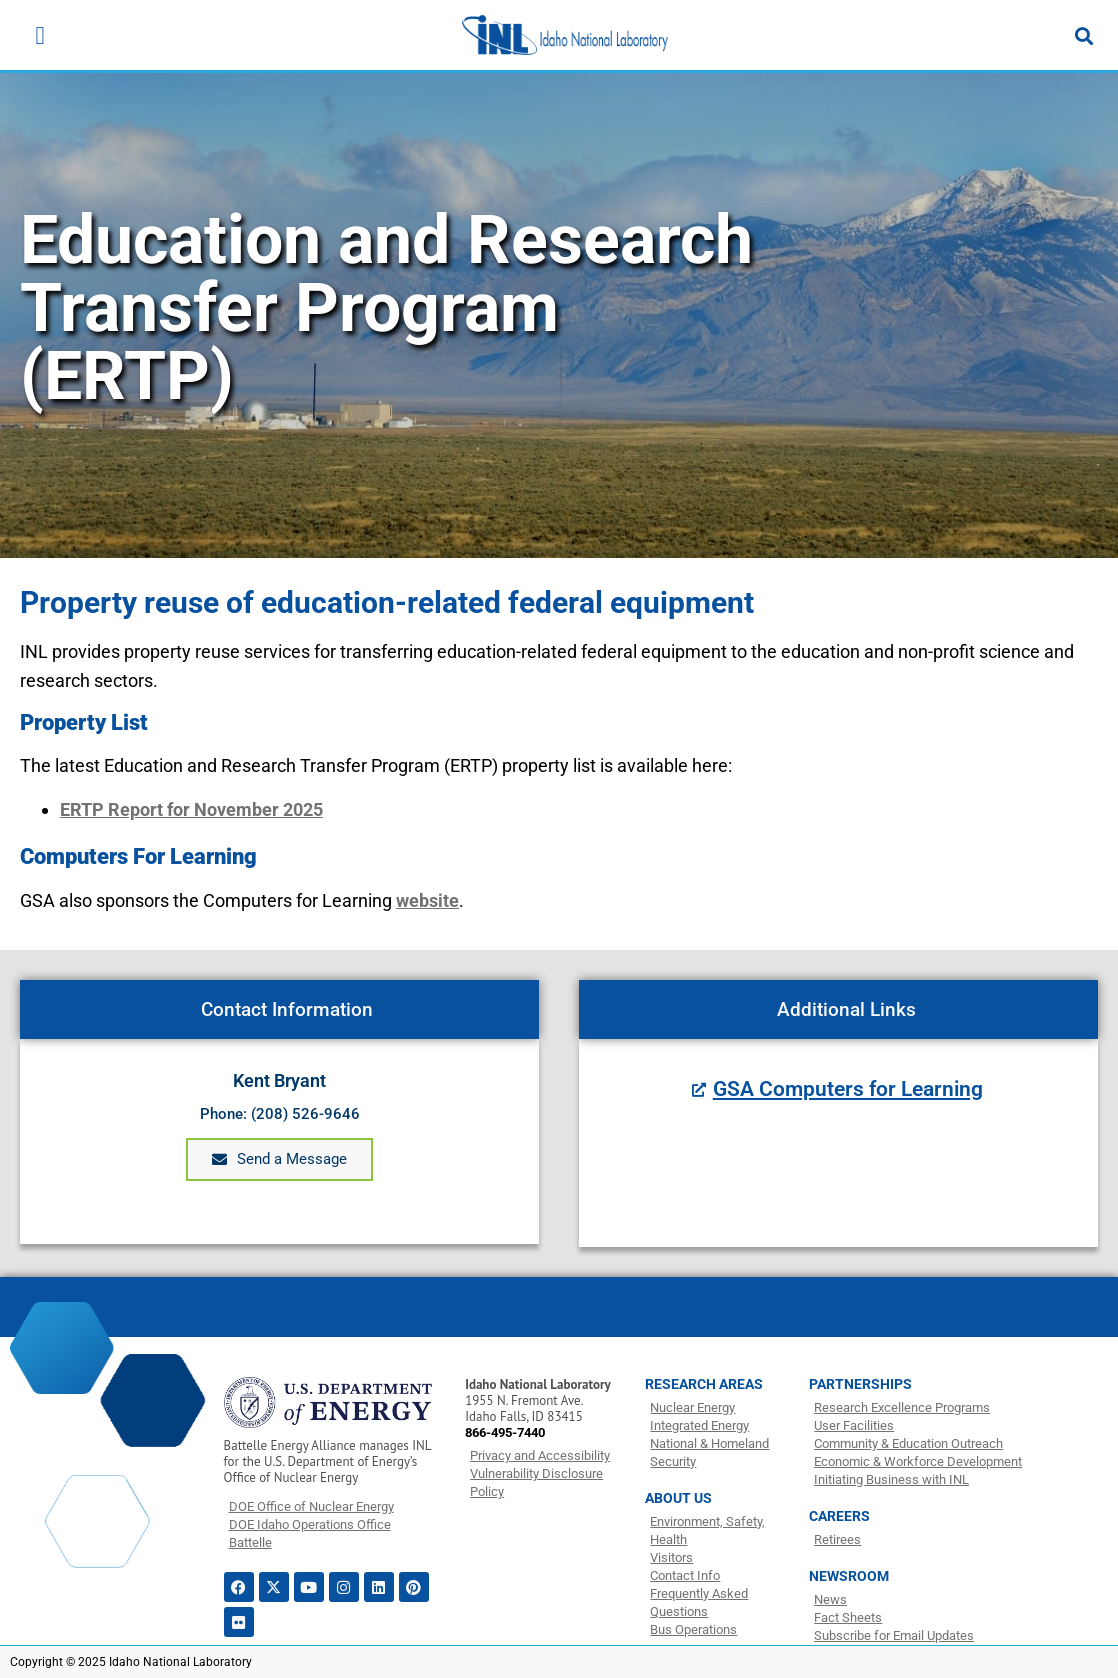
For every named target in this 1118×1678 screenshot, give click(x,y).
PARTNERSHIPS (860, 1384)
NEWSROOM (849, 1576)
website (427, 900)
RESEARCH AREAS (704, 1384)
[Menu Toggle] (39, 35)
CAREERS (839, 1516)
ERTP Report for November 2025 (191, 809)
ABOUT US (678, 1498)
